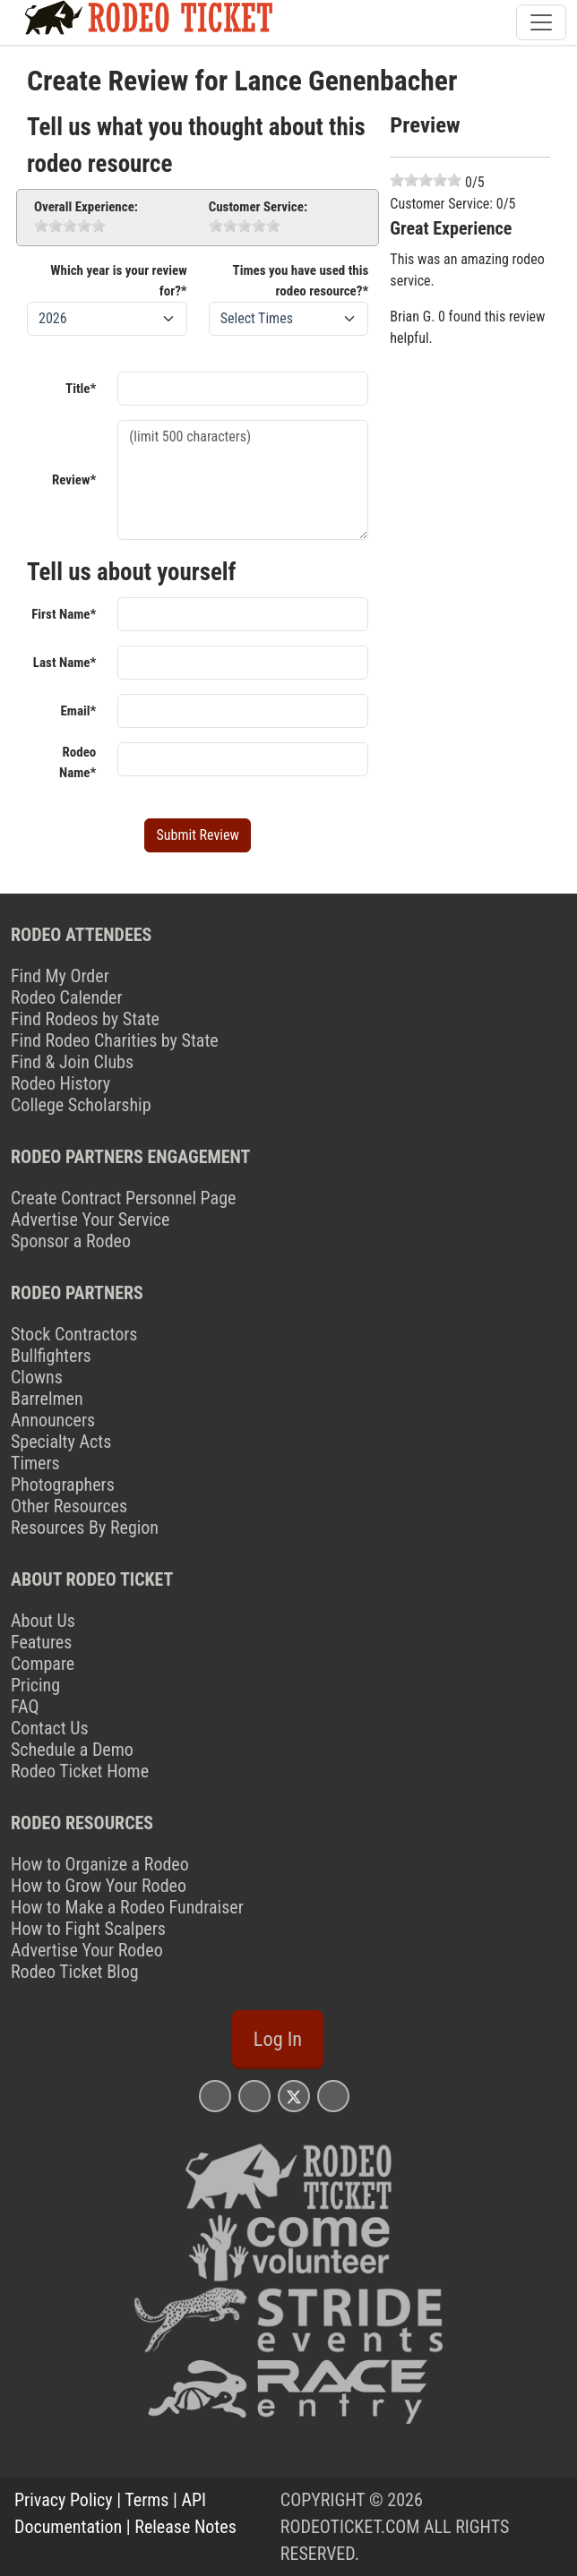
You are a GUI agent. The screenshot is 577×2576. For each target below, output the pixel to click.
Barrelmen (47, 1398)
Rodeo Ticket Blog (75, 1971)
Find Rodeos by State (85, 1019)
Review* (74, 480)
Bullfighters (51, 1355)
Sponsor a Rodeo (71, 1241)
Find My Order (60, 976)
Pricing (35, 1685)
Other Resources (69, 1506)
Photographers (63, 1484)
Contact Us (50, 1728)
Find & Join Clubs (72, 1062)
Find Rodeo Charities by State (115, 1040)
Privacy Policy (63, 2500)
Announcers (53, 1420)
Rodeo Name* (77, 762)
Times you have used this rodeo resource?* (301, 280)
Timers (35, 1463)
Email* (78, 711)
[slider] (70, 225)
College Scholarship (81, 1105)
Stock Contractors (74, 1334)
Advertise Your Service (90, 1219)
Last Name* (64, 663)
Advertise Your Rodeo (87, 1950)
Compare (42, 1663)
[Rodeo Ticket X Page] (294, 2095)
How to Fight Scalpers (88, 1928)
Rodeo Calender (67, 997)
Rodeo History (60, 1083)
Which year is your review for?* (118, 280)
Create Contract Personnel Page (123, 1198)
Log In (278, 2038)
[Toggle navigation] (541, 22)
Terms (146, 2500)
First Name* (63, 614)
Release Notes (185, 2526)
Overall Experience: (86, 207)
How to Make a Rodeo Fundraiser (127, 1907)
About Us (43, 1620)
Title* (80, 389)
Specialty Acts (61, 1441)
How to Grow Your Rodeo (98, 1885)
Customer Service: (258, 207)
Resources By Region (85, 1527)
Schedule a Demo (72, 1749)
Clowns (37, 1377)
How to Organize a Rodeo (100, 1864)
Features (41, 1642)
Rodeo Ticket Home (80, 1771)
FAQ (25, 1706)
